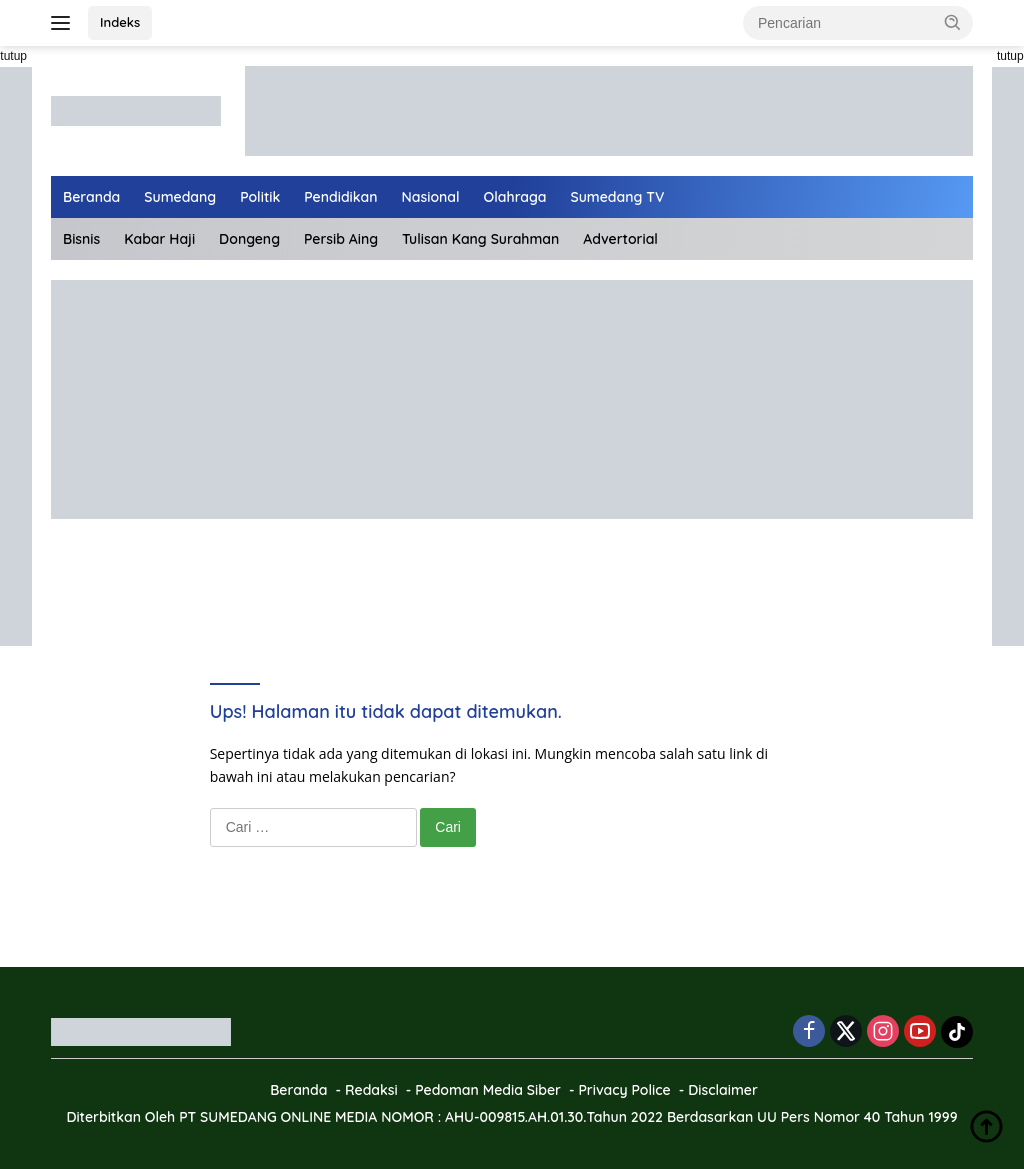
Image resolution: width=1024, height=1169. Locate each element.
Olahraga (515, 197)
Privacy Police (624, 1090)
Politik (260, 197)
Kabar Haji (159, 239)
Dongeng (249, 239)
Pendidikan (340, 197)
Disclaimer (723, 1090)
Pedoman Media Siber (488, 1090)
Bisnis (81, 239)
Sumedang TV (618, 197)
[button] (953, 22)
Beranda (91, 197)
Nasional (431, 197)
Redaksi (371, 1090)
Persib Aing (341, 239)
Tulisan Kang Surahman (480, 239)
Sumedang (180, 197)
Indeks (120, 22)
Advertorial (620, 239)
